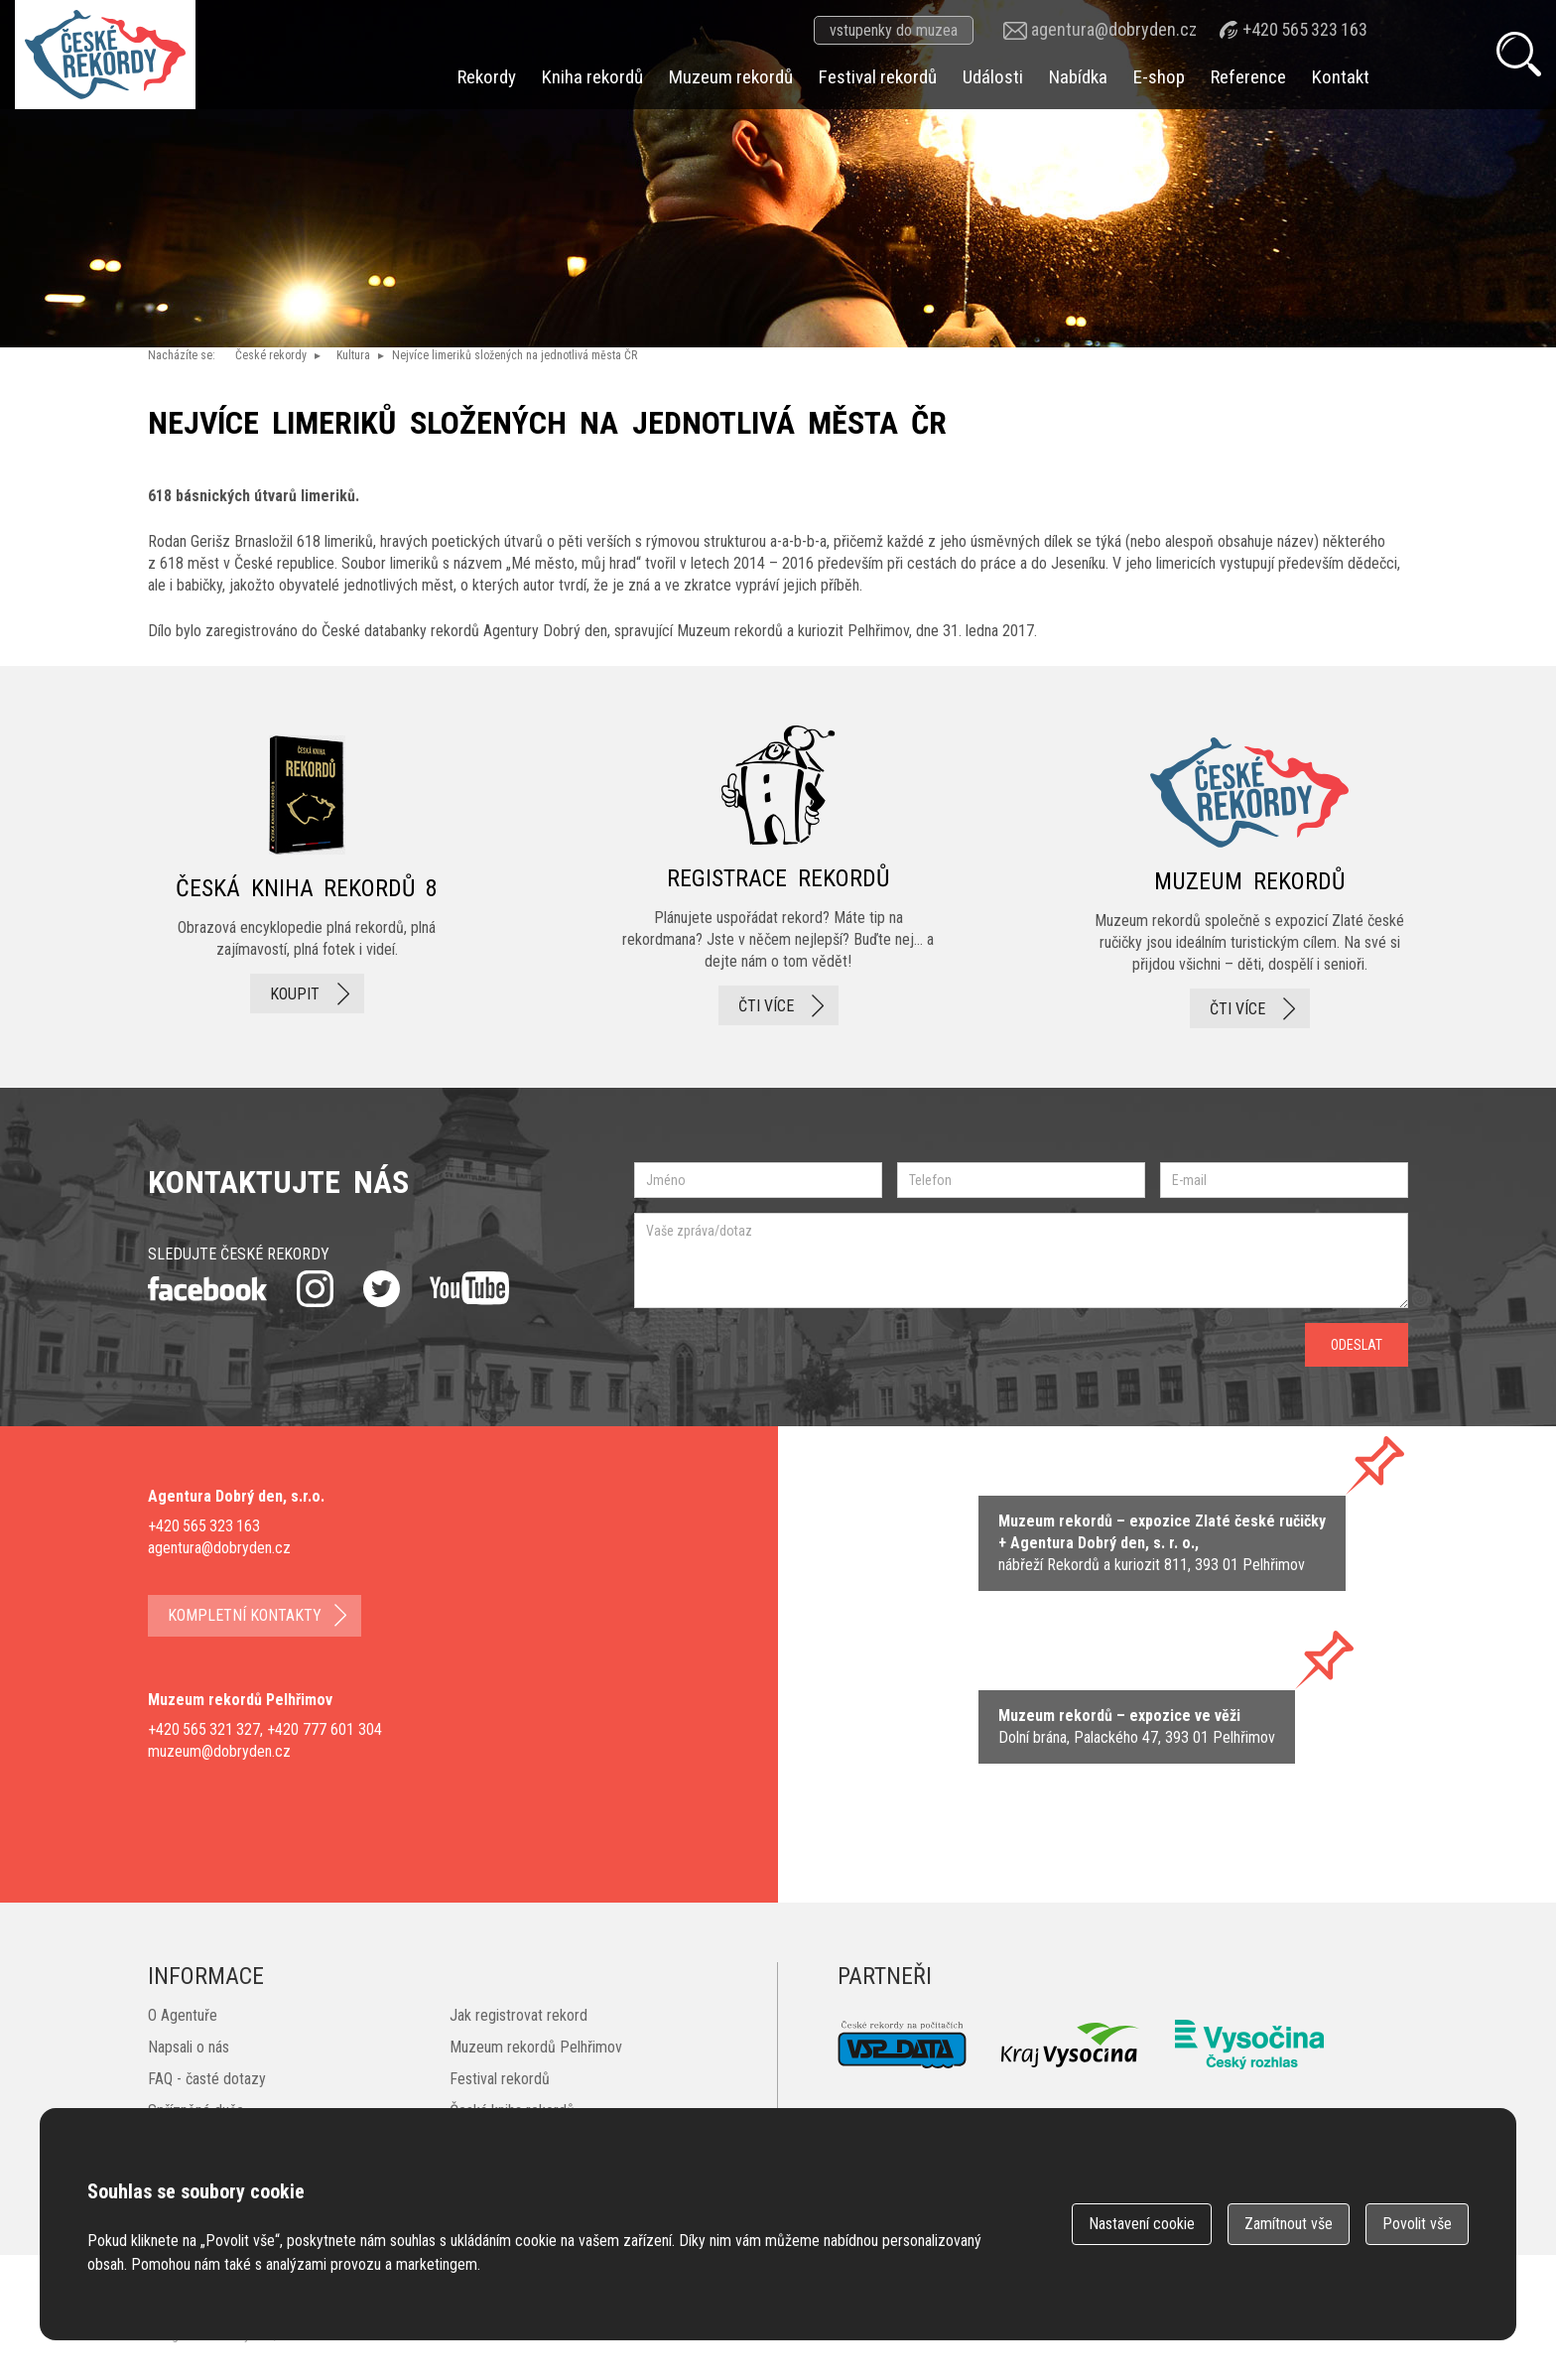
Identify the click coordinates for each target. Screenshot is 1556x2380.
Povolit (1417, 2223)
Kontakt (1340, 77)
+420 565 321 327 (204, 1729)
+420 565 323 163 (1304, 29)
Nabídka (1078, 77)
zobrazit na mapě (1162, 1543)
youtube (469, 1288)
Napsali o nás (188, 2047)
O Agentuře (182, 2015)
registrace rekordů (778, 877)
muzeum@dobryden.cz (219, 1751)
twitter (381, 1288)
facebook (207, 1288)
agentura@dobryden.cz (1114, 29)
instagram (315, 1288)
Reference (1248, 77)
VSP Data (902, 2044)
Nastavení (1142, 2223)
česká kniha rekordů (306, 877)
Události (993, 77)
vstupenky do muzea (894, 30)
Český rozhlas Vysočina (1249, 2044)
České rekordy (271, 355)
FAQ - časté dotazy (207, 2078)
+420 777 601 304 (324, 1729)
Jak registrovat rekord (518, 2015)
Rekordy (486, 77)
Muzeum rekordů (731, 77)
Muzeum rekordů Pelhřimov (536, 2047)
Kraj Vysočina (1070, 2045)
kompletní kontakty (245, 1615)
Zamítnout (1288, 2223)
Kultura (353, 355)
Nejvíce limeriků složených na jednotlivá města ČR (514, 355)
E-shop (1159, 77)
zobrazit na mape (1136, 1727)
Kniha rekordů (592, 77)
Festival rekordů (878, 77)
